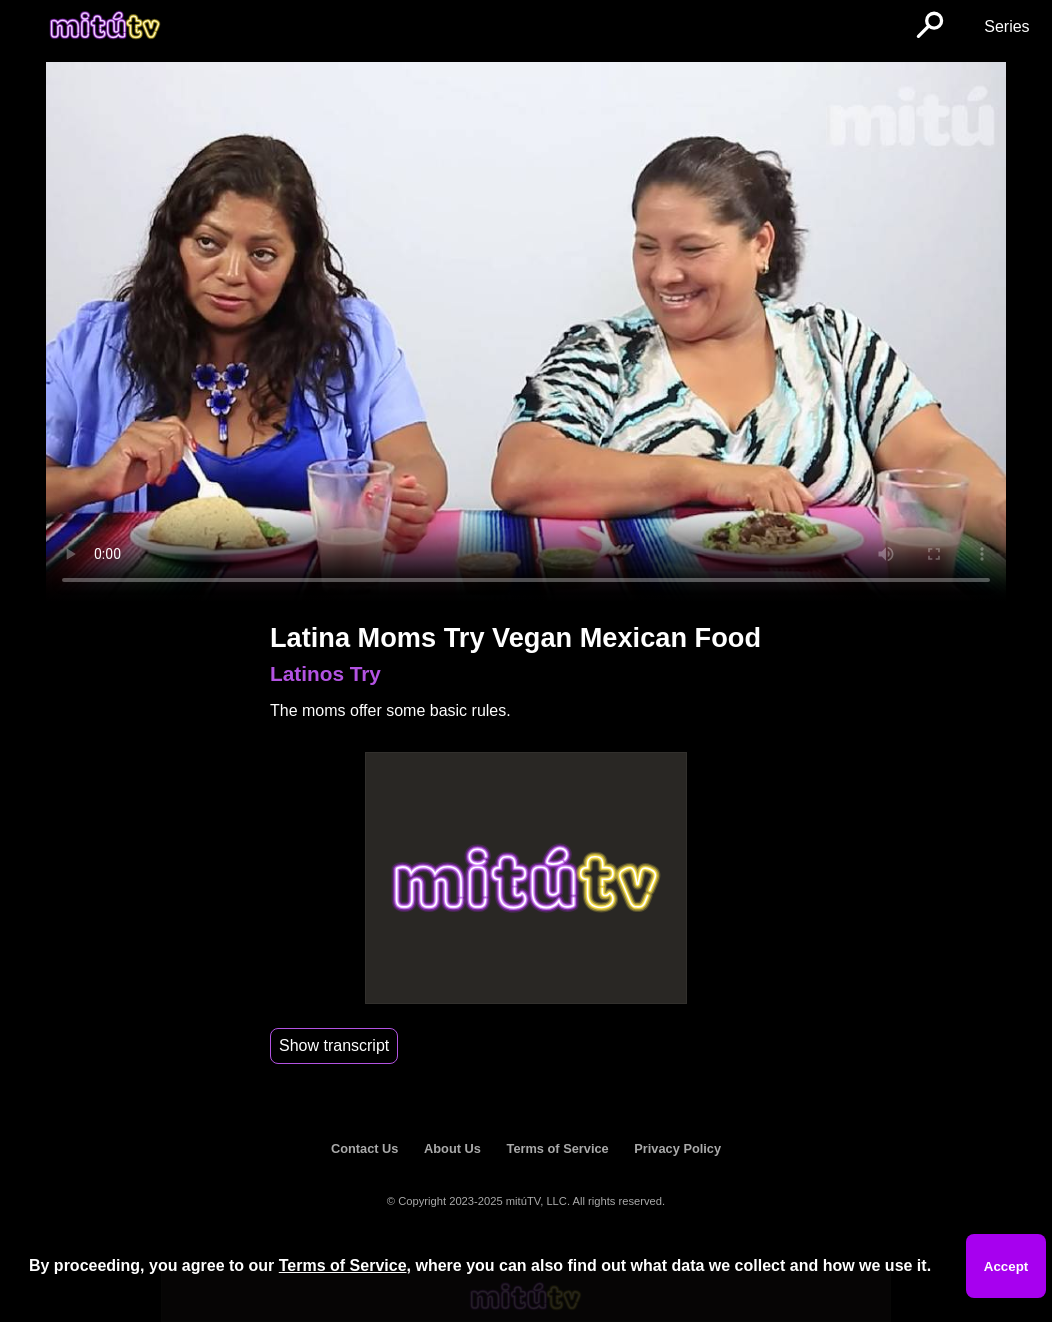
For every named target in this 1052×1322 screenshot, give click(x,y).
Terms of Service (558, 1148)
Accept (1006, 1266)
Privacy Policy (677, 1148)
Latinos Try (325, 673)
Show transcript (334, 1045)
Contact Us (365, 1148)
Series (1006, 26)
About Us (452, 1148)
